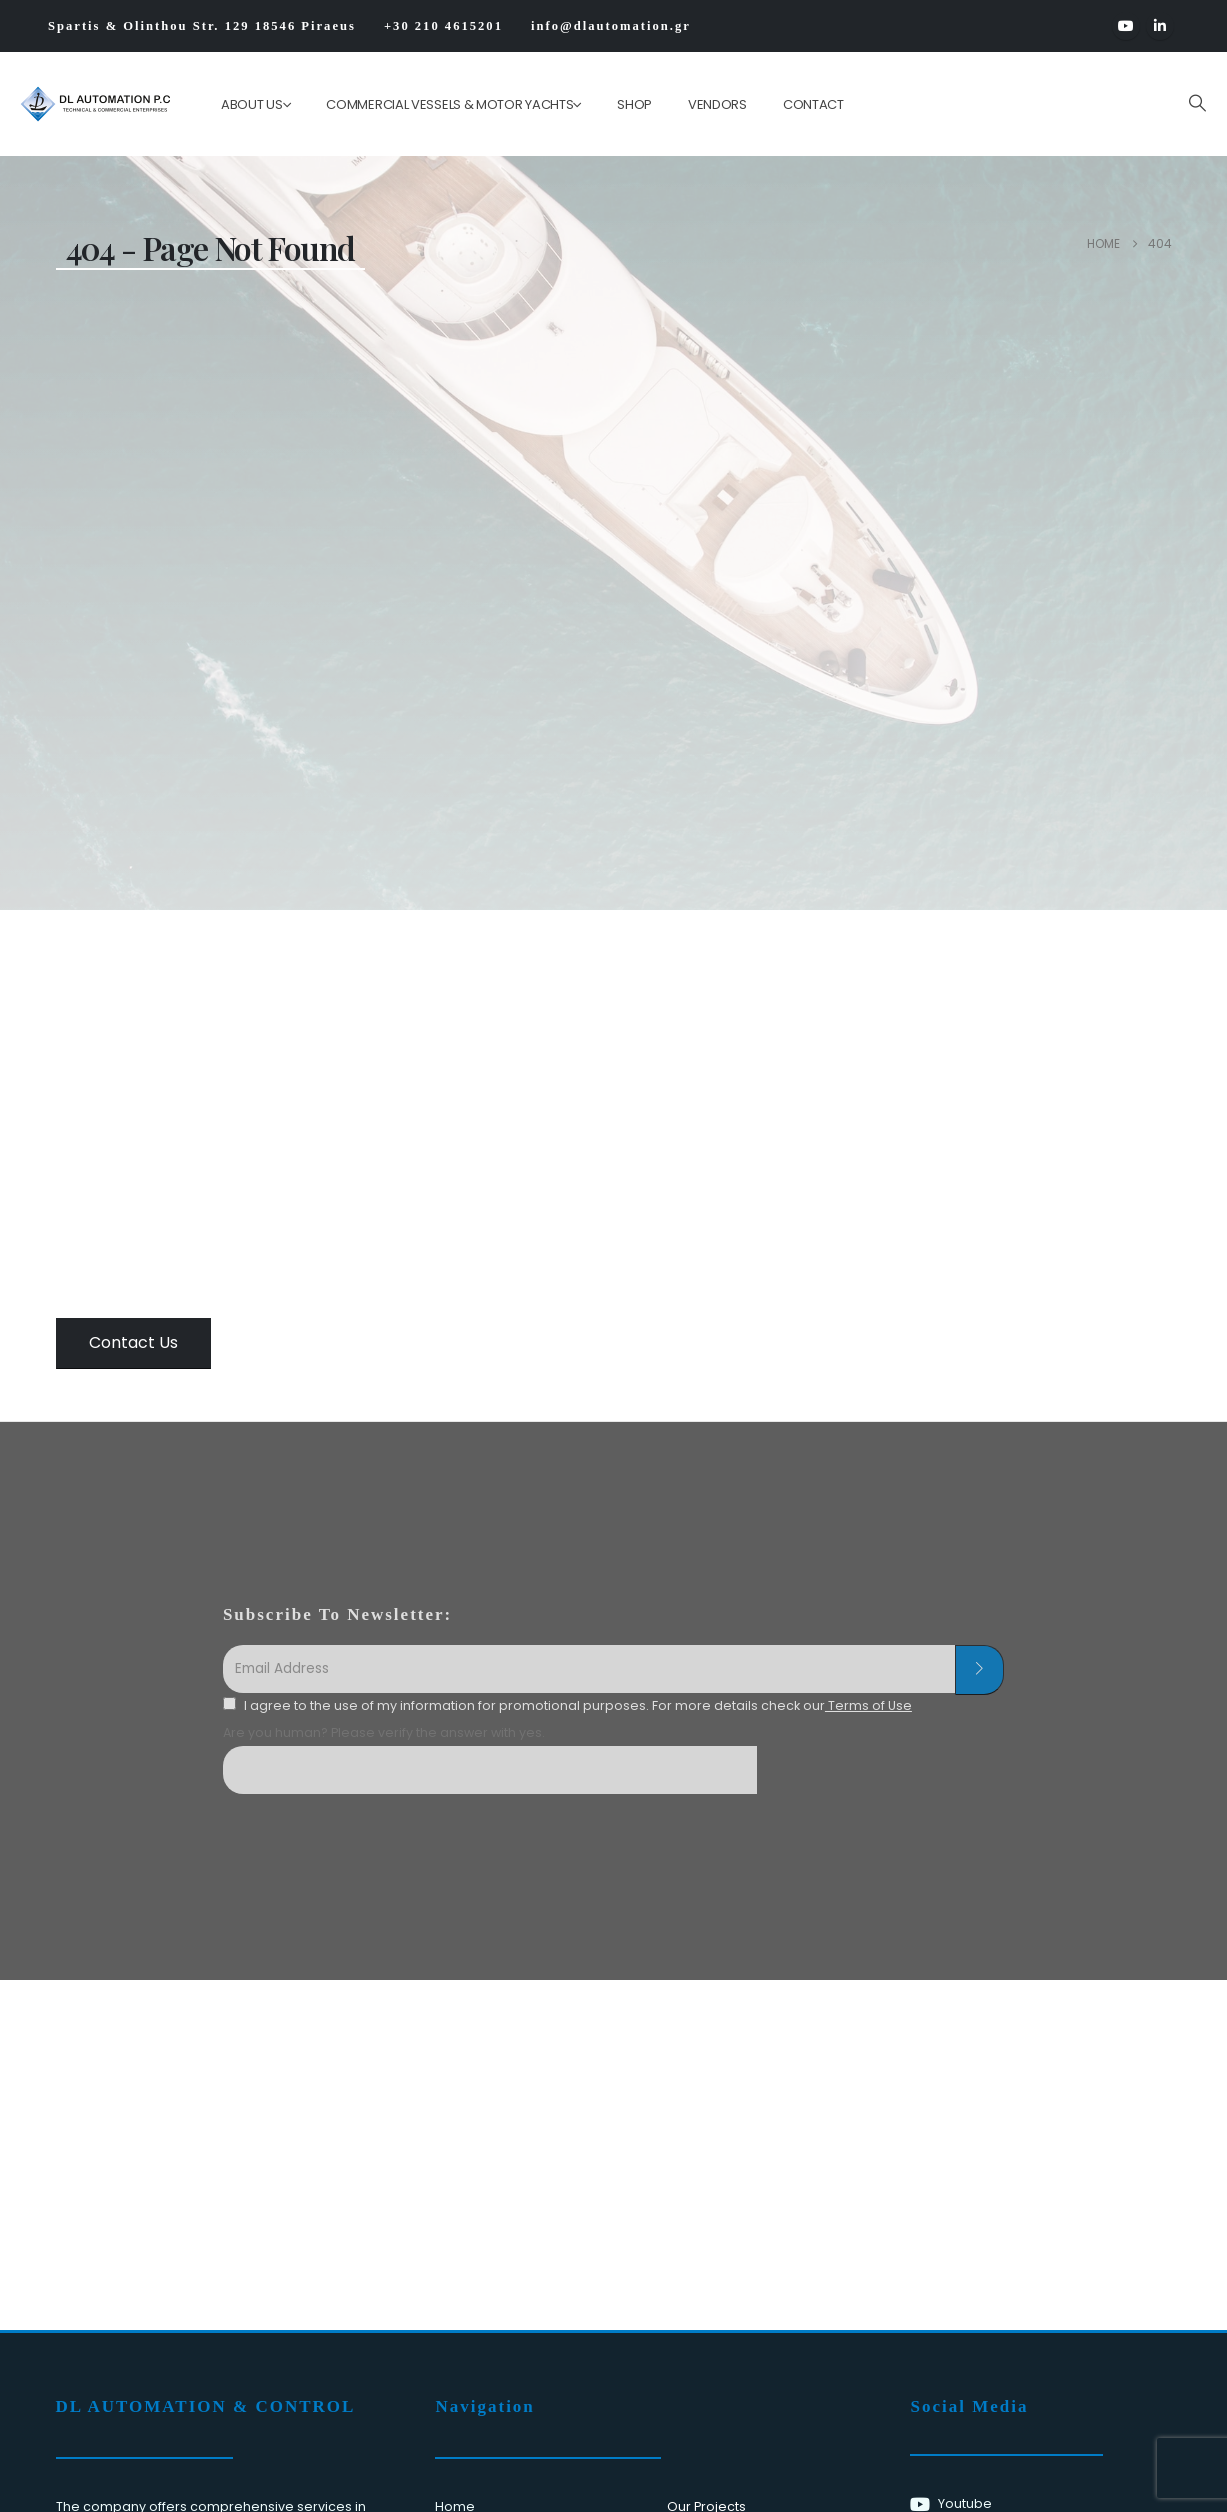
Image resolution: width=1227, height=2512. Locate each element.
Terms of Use (868, 1705)
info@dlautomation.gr (611, 26)
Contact (813, 104)
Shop (634, 104)
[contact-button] (979, 1670)
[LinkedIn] (1160, 26)
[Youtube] (1126, 26)
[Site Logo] (81, 104)
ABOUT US (252, 104)
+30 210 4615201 (443, 26)
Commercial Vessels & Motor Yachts (449, 104)
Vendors (717, 104)
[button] (1197, 103)
